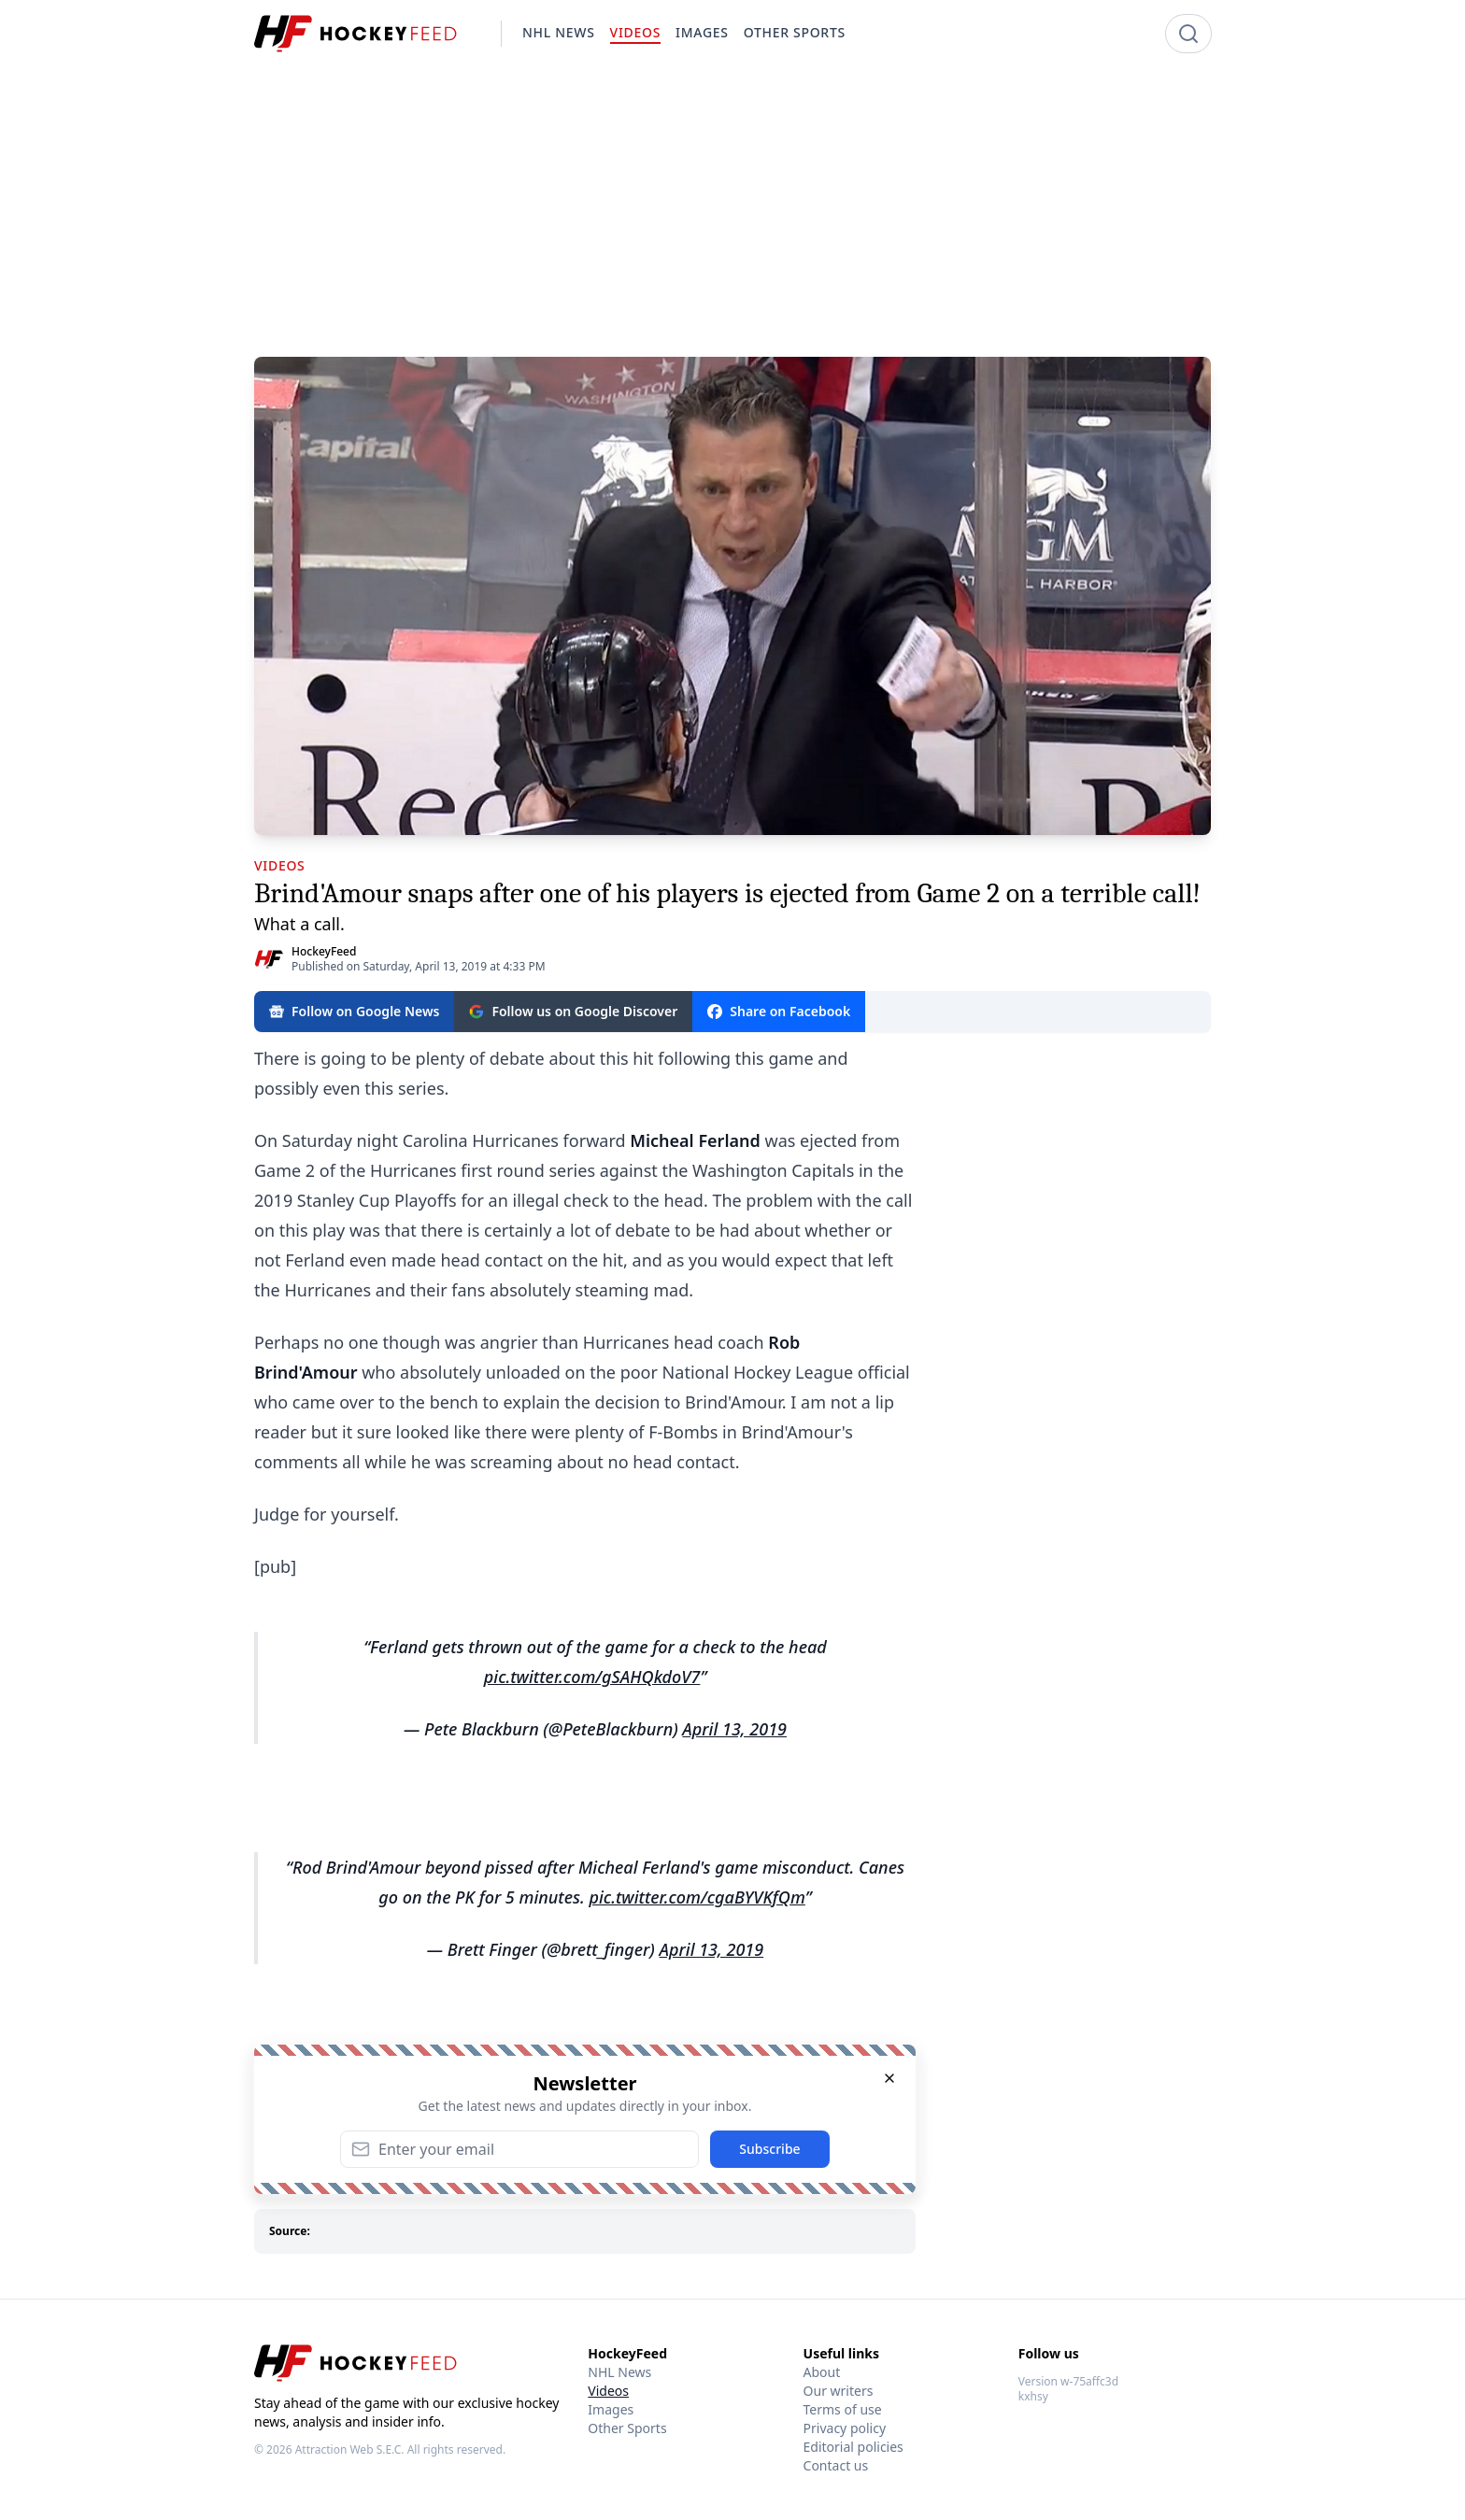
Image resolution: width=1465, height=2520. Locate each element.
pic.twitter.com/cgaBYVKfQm (696, 1897)
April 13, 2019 (734, 1729)
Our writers (839, 2391)
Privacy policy (845, 2428)
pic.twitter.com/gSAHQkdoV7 (592, 1676)
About (822, 2372)
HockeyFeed (324, 951)
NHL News (619, 2372)
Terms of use (843, 2409)
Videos (608, 2391)
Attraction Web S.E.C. (350, 2449)
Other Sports (627, 2428)
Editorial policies (853, 2447)
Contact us (836, 2465)
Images (610, 2409)
